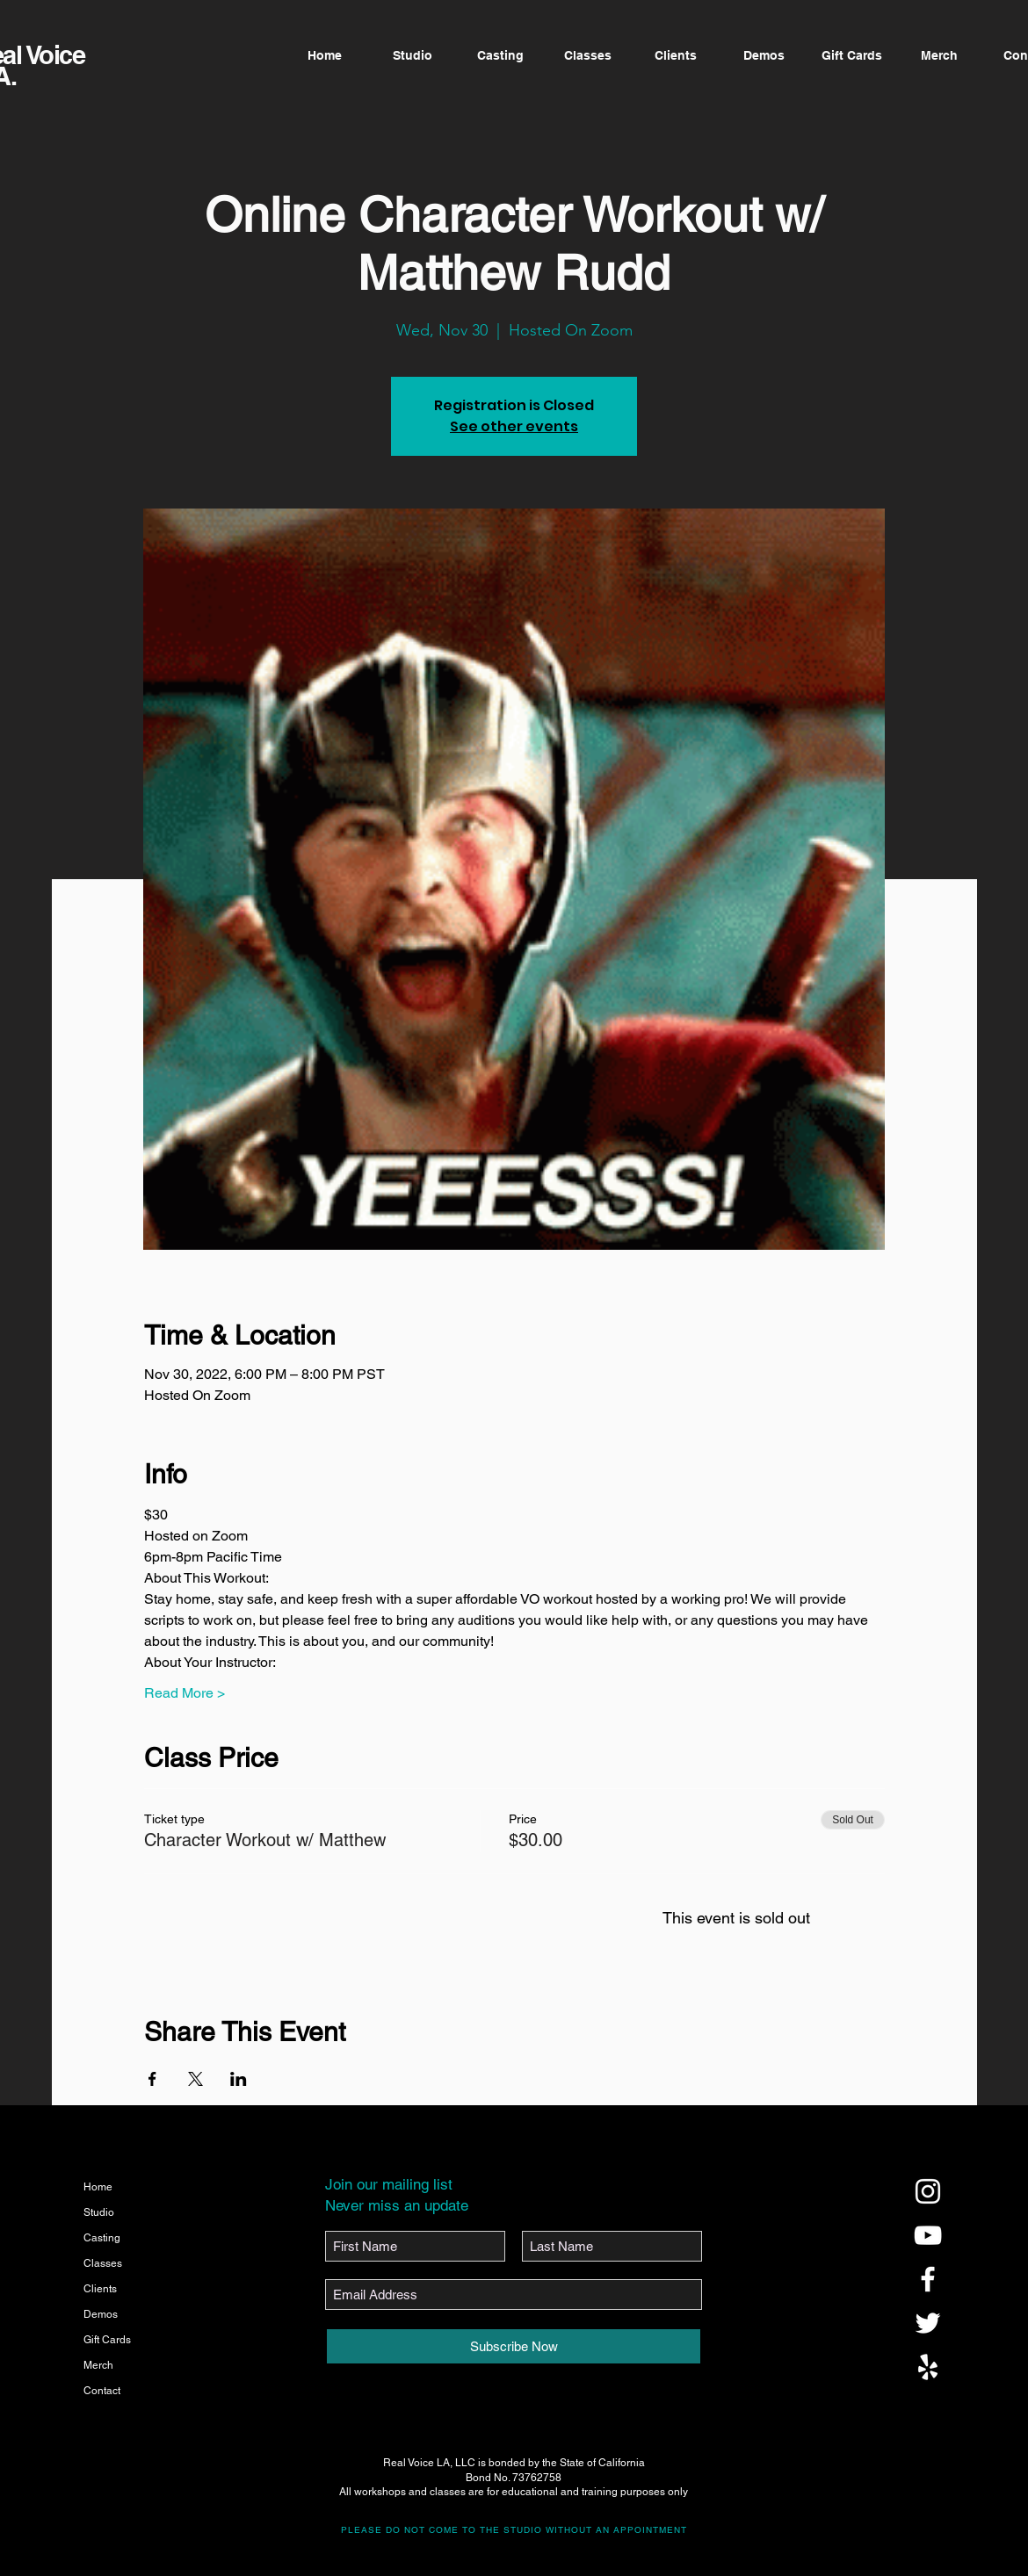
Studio (98, 2212)
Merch (98, 2365)
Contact (101, 2391)
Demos (100, 2314)
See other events (514, 426)
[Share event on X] (195, 2079)
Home (97, 2187)
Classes (102, 2263)
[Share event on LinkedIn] (238, 2079)
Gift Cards (107, 2340)
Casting (101, 2238)
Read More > (184, 1693)
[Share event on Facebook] (152, 2079)
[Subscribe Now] (513, 2346)
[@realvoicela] (928, 2191)
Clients (100, 2289)
